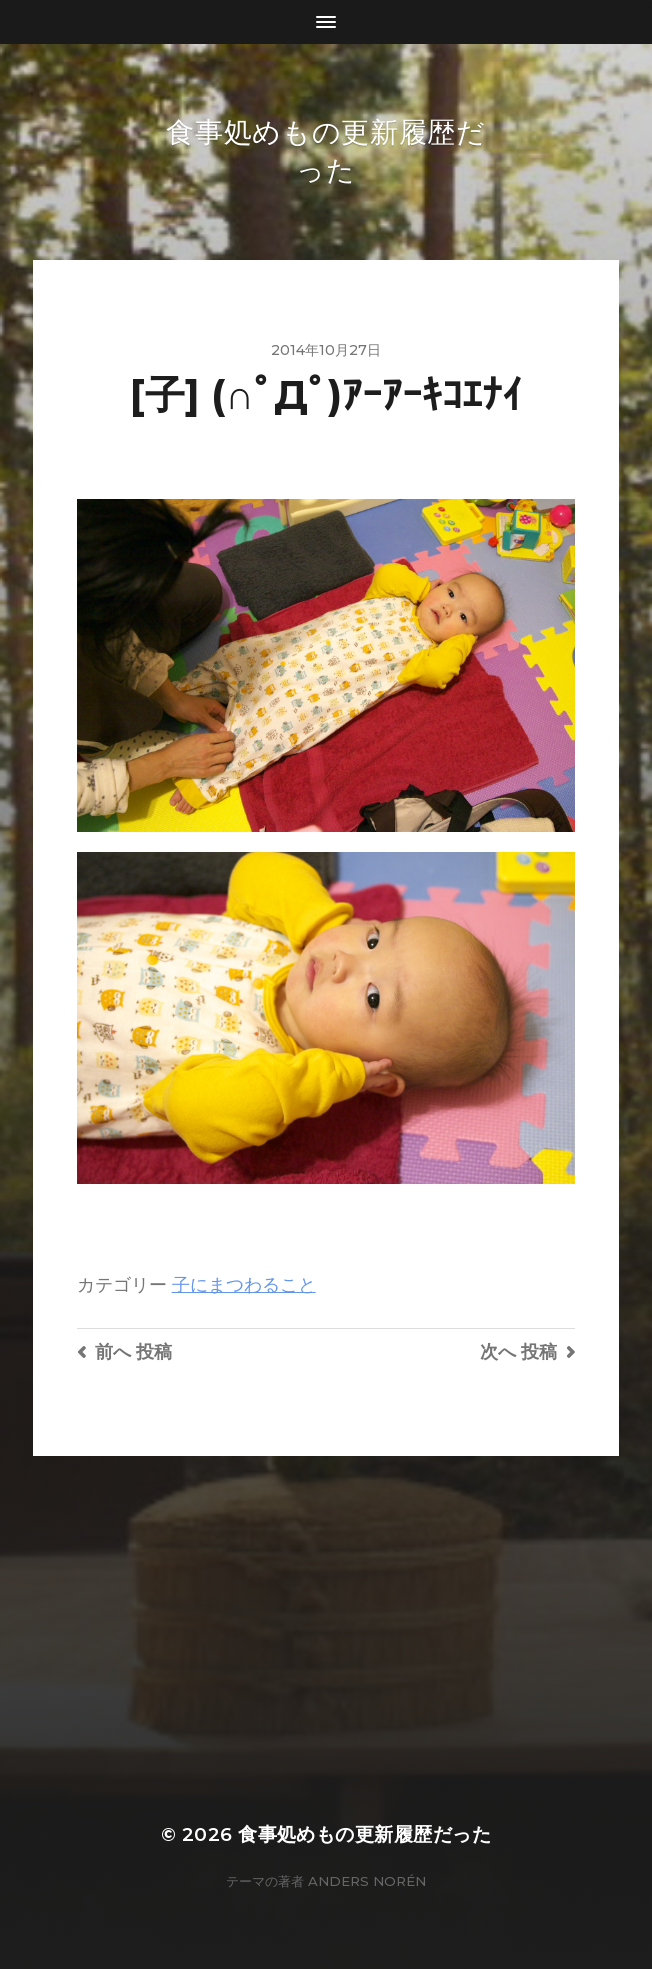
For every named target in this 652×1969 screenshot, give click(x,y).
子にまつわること (244, 1284)
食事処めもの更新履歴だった (364, 1834)
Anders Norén (367, 1881)
